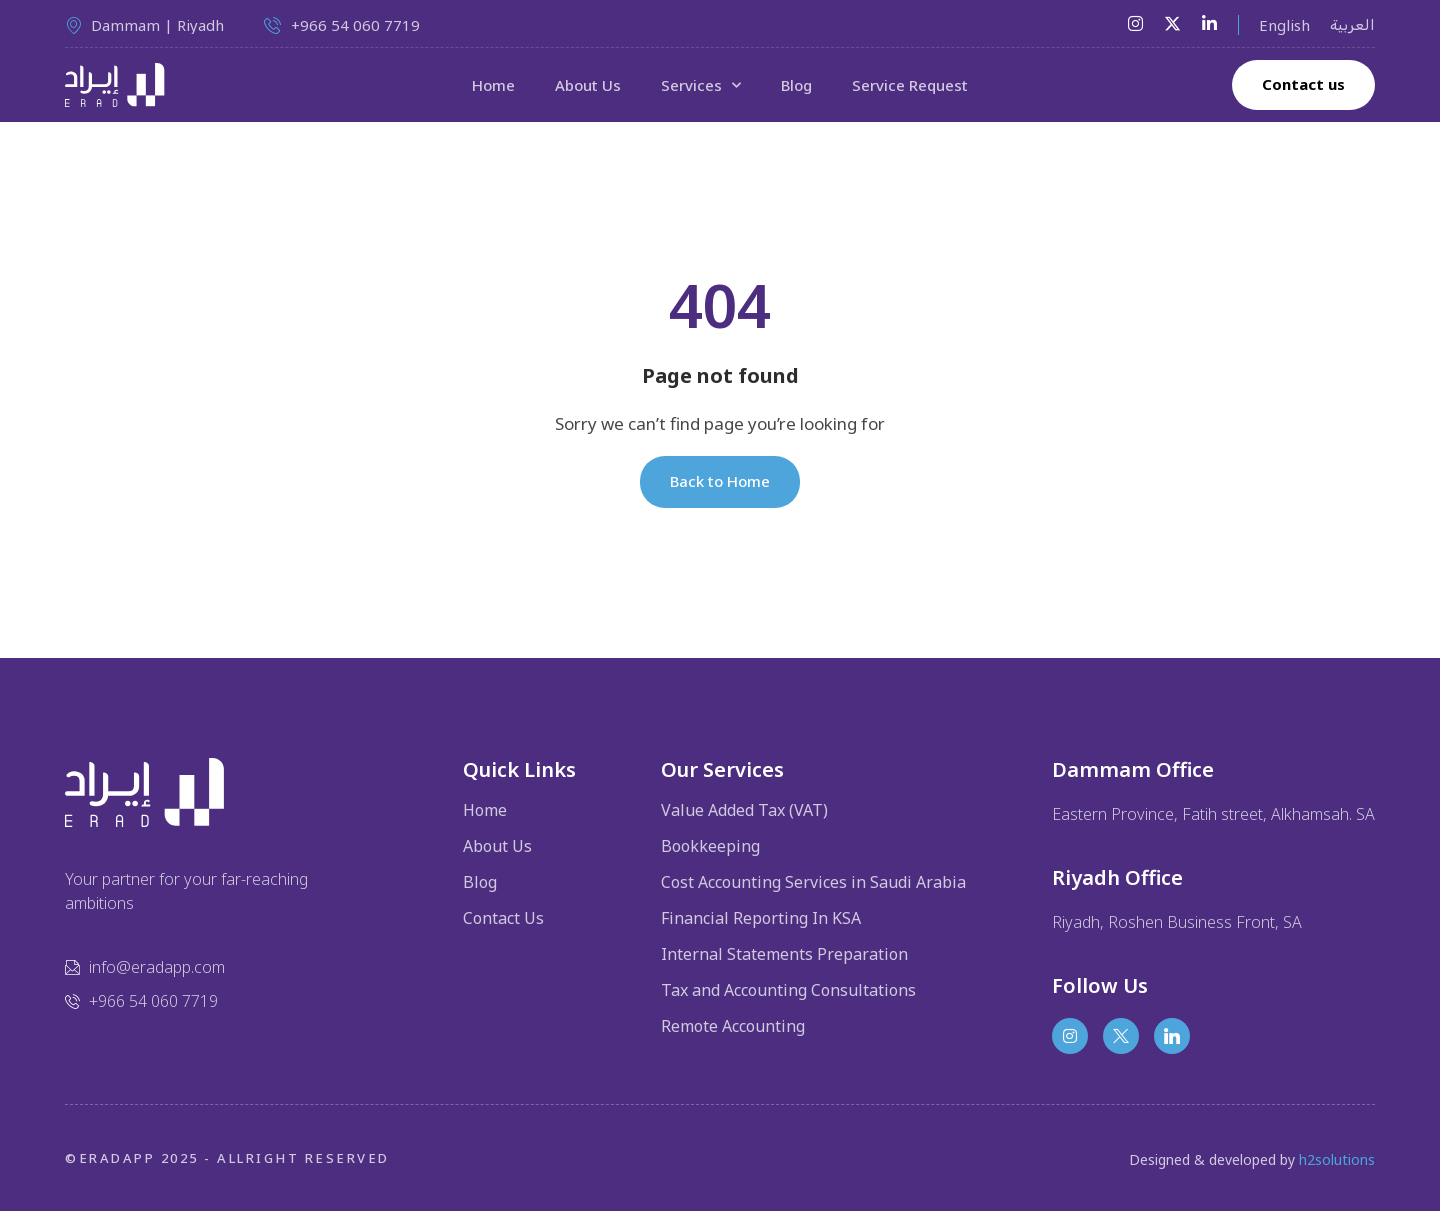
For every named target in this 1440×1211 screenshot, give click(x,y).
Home (493, 85)
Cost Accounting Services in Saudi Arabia (813, 882)
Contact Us (503, 918)
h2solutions (1337, 1159)
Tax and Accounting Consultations (788, 990)
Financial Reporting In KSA (761, 918)
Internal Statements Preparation (784, 954)
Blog (796, 85)
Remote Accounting (733, 1026)
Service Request (910, 85)
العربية (1352, 25)
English (1284, 25)
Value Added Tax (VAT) (744, 810)
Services (701, 85)
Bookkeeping (710, 846)
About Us (588, 85)
